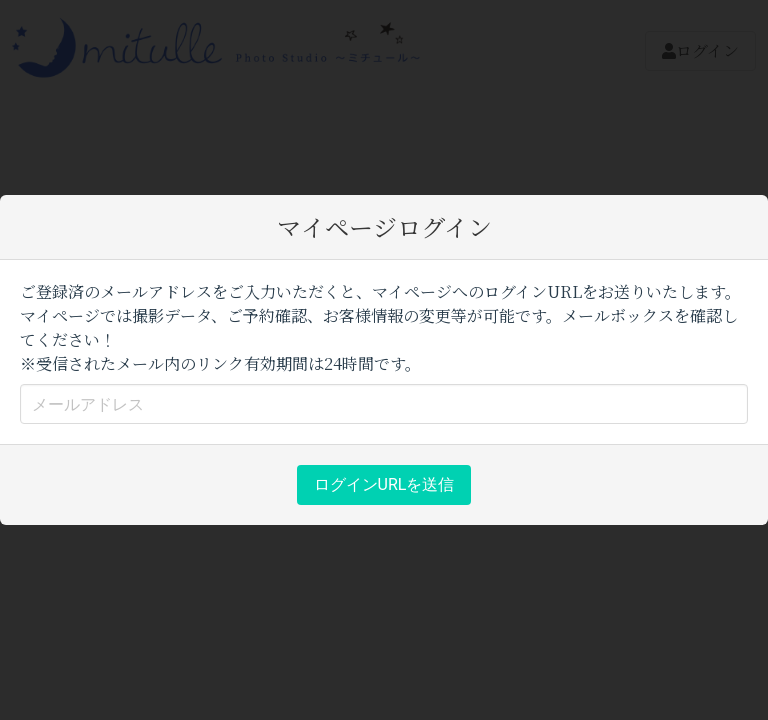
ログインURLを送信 (384, 484)
